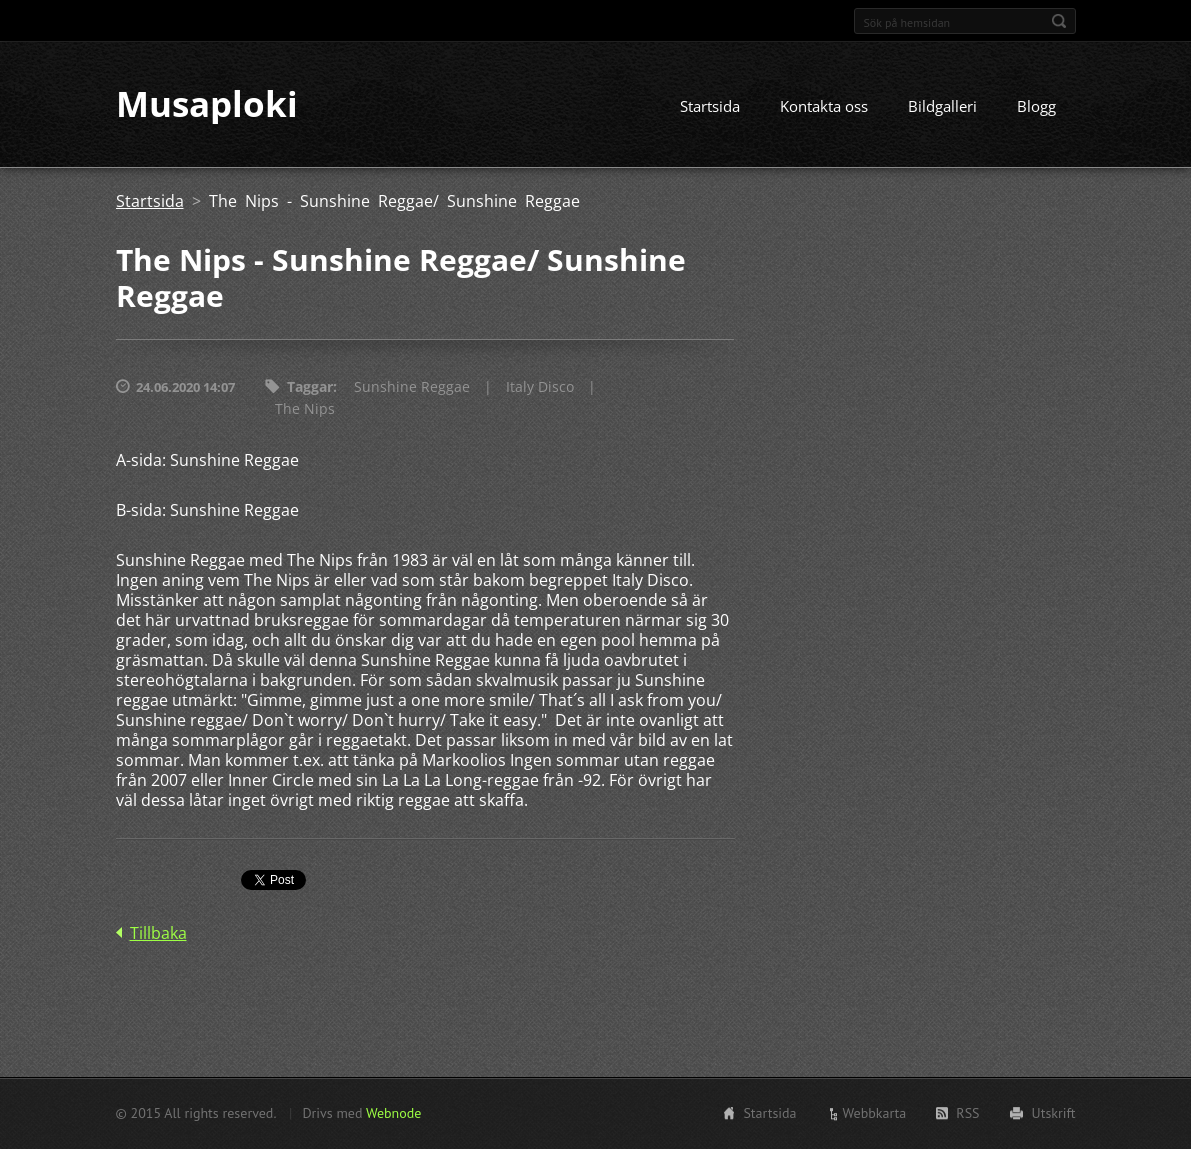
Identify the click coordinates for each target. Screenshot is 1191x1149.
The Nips (305, 409)
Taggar (310, 387)
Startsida (710, 107)
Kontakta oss (824, 107)
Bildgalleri (942, 107)
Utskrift (1054, 1113)
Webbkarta (875, 1113)
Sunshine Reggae (412, 387)
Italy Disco (540, 387)
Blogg (1036, 107)
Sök (1059, 21)
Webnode (393, 1113)
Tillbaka (158, 934)
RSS (967, 1113)
